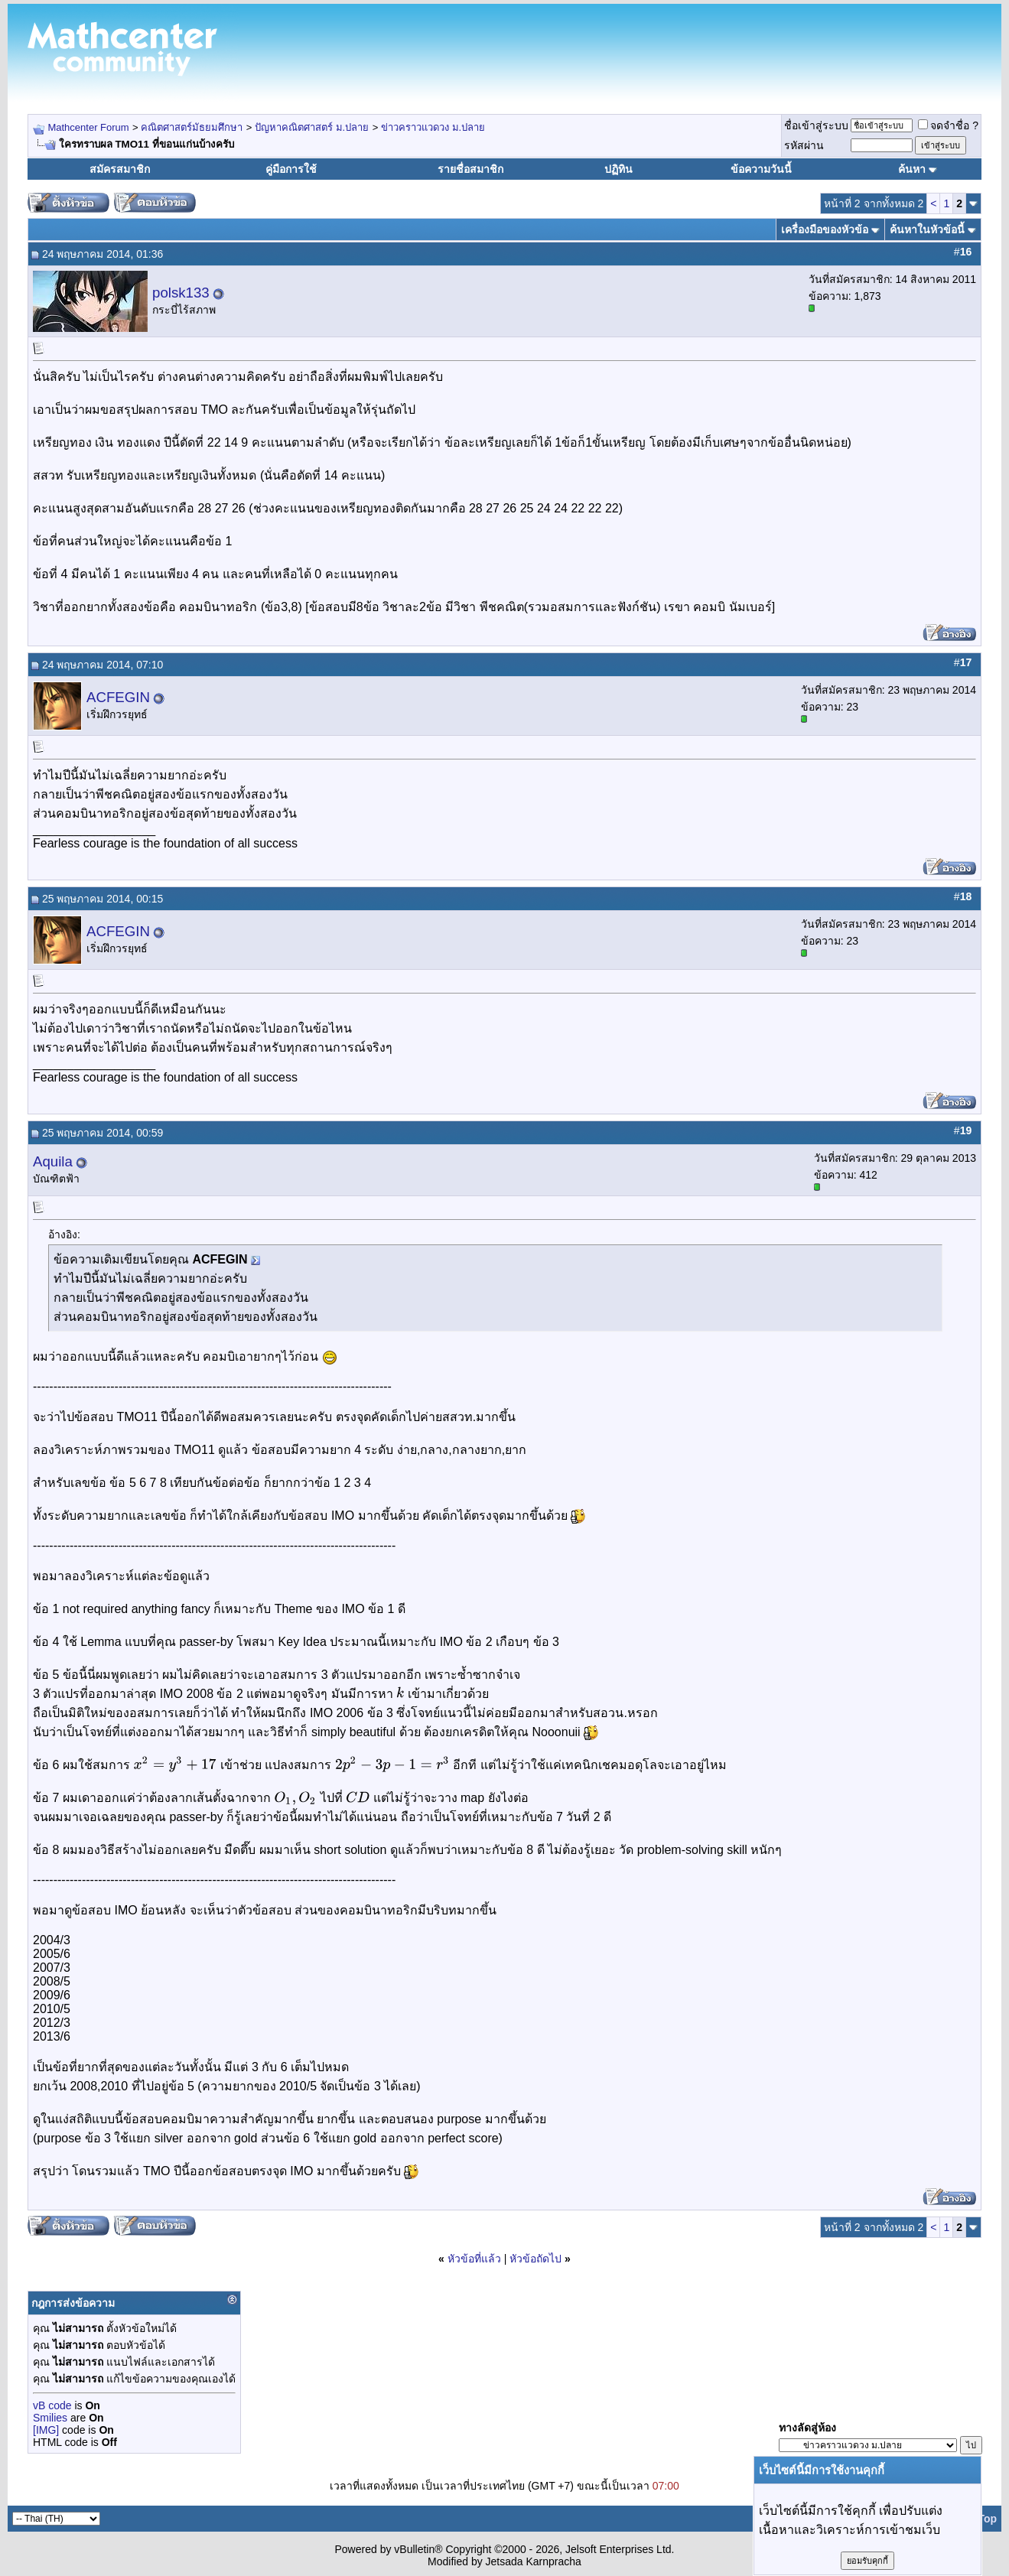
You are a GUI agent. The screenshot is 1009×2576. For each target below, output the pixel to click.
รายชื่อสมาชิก (470, 169)
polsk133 (181, 293)
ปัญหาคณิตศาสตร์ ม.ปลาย (312, 127)
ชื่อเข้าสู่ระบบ (816, 125)
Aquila (53, 1161)
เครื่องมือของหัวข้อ (824, 229)
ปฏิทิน (618, 169)
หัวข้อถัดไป (535, 2258)
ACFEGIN (118, 697)
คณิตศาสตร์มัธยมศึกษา (191, 127)
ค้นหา (912, 169)
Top (987, 2519)
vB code (52, 2405)
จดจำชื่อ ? (948, 125)
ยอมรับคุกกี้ (867, 2560)
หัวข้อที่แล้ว (474, 2258)
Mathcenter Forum (88, 127)
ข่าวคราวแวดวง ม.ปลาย (433, 127)
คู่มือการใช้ (291, 169)
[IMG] (46, 2430)
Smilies (50, 2418)
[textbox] (400, 1693)
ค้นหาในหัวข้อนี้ (927, 229)
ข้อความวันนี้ (761, 169)
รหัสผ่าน (804, 145)
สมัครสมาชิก (120, 169)
